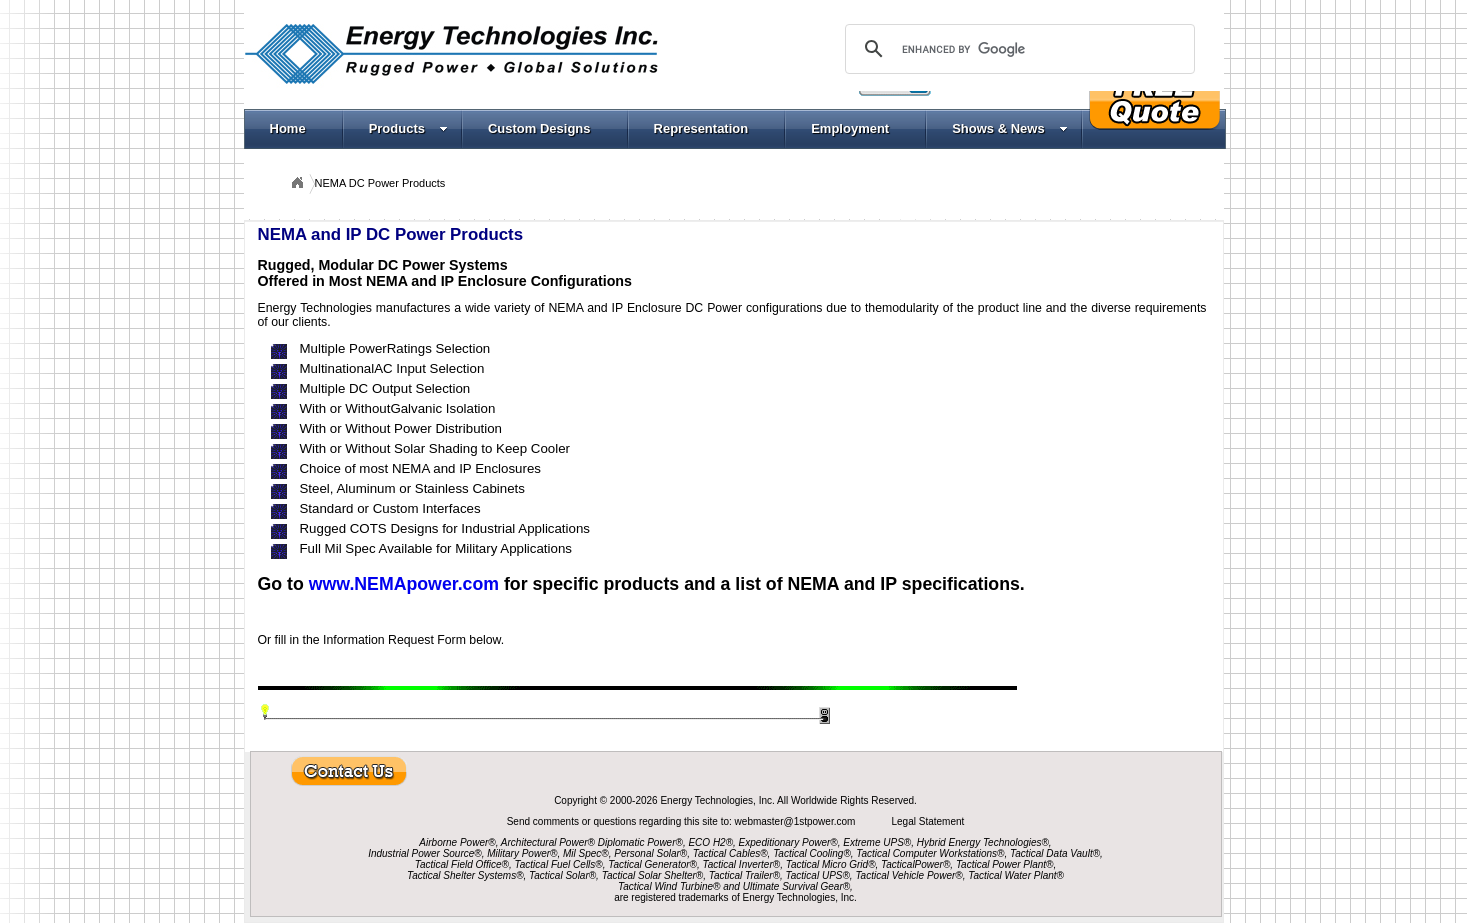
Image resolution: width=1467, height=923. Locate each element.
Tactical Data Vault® (1055, 853)
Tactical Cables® (730, 853)
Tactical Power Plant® (1005, 864)
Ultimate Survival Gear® (796, 886)
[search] (1017, 49)
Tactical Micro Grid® (831, 864)
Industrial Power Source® (425, 853)
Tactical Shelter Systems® (465, 875)
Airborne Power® (457, 842)
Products (408, 128)
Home (288, 128)
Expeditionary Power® (788, 842)
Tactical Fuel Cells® (559, 864)
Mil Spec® (586, 853)
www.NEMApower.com (404, 584)
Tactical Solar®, (564, 875)
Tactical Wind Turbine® (669, 886)
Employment (850, 128)
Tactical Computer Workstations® (930, 853)
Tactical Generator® (652, 864)
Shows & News (1009, 128)
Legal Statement (927, 821)
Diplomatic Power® (640, 842)
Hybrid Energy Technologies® (983, 842)
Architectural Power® (548, 842)
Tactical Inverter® (742, 864)
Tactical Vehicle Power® (908, 875)
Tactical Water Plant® (1016, 875)
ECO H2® (710, 842)
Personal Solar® (650, 853)
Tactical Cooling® (812, 853)
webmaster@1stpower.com (797, 821)
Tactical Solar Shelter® (653, 875)
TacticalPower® (915, 864)
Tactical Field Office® (462, 864)
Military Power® (522, 853)
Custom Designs (539, 128)
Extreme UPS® (877, 842)
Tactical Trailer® (744, 875)
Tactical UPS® (818, 875)
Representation (701, 128)
